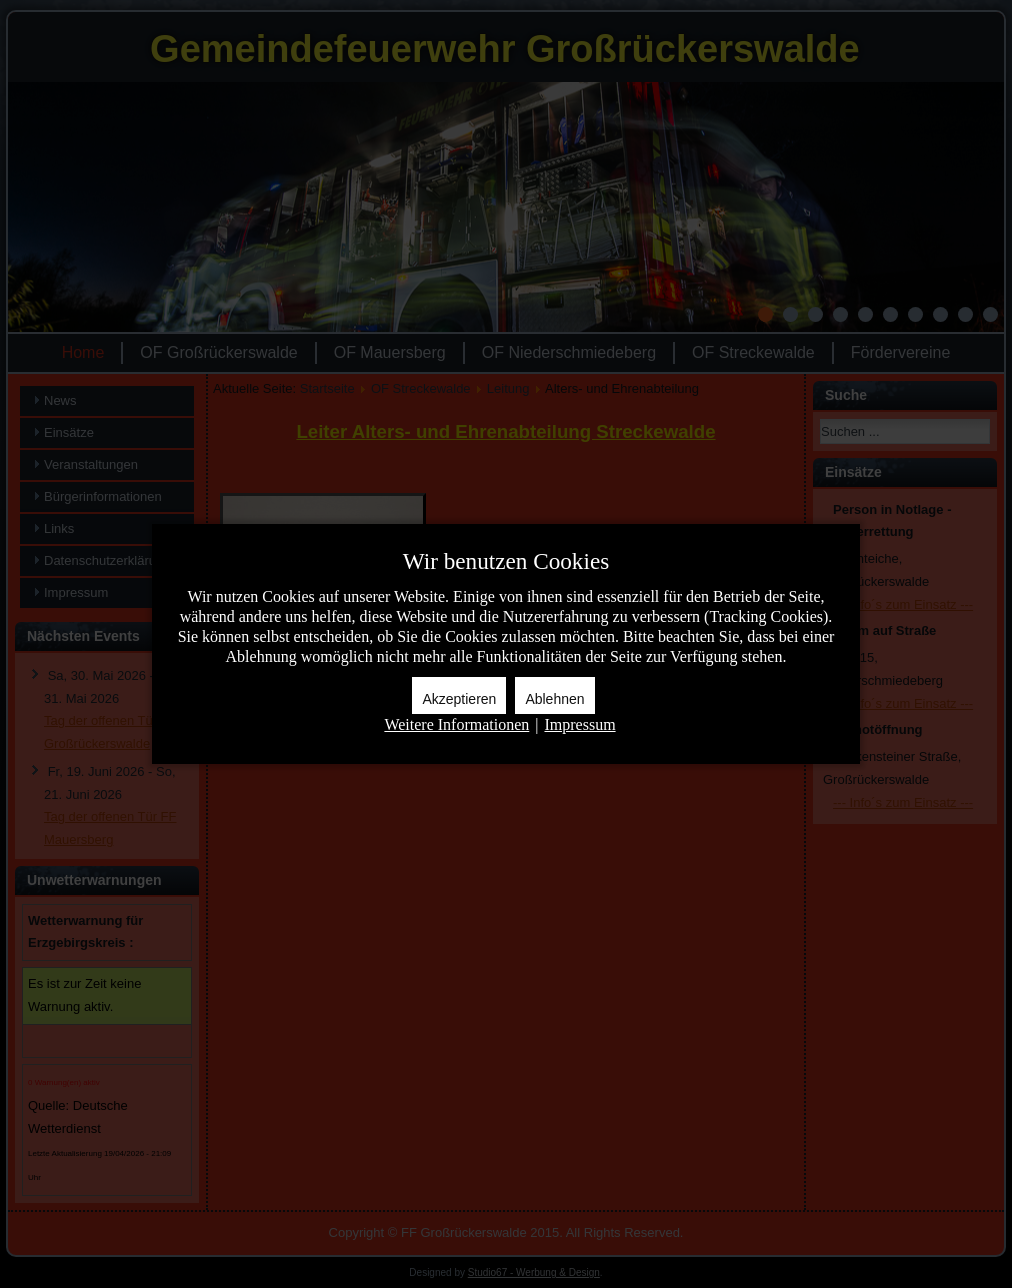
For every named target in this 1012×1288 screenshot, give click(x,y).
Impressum (579, 724)
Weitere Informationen (456, 724)
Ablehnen (554, 699)
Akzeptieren (459, 699)
